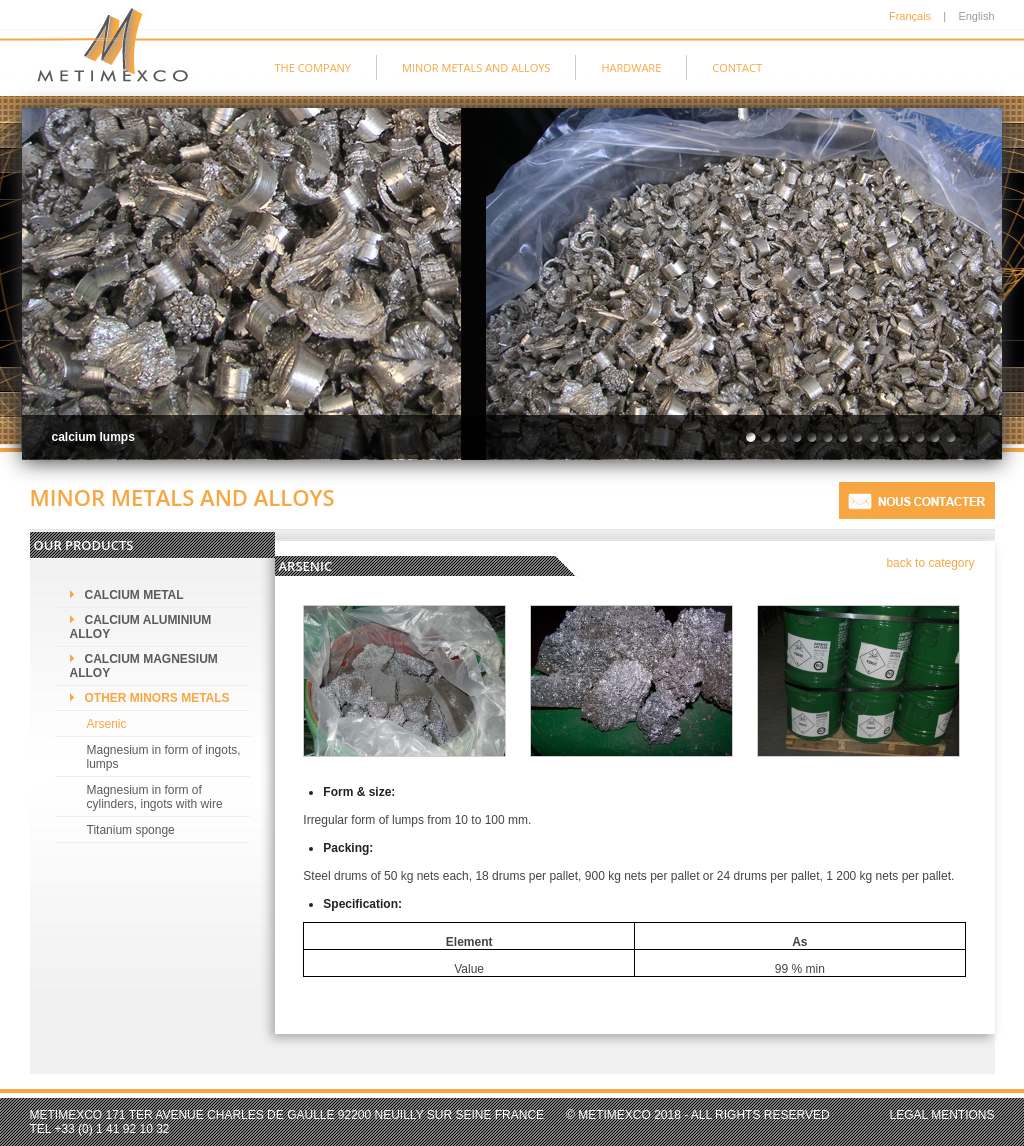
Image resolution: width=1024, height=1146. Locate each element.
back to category (930, 563)
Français (910, 16)
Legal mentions (942, 1115)
